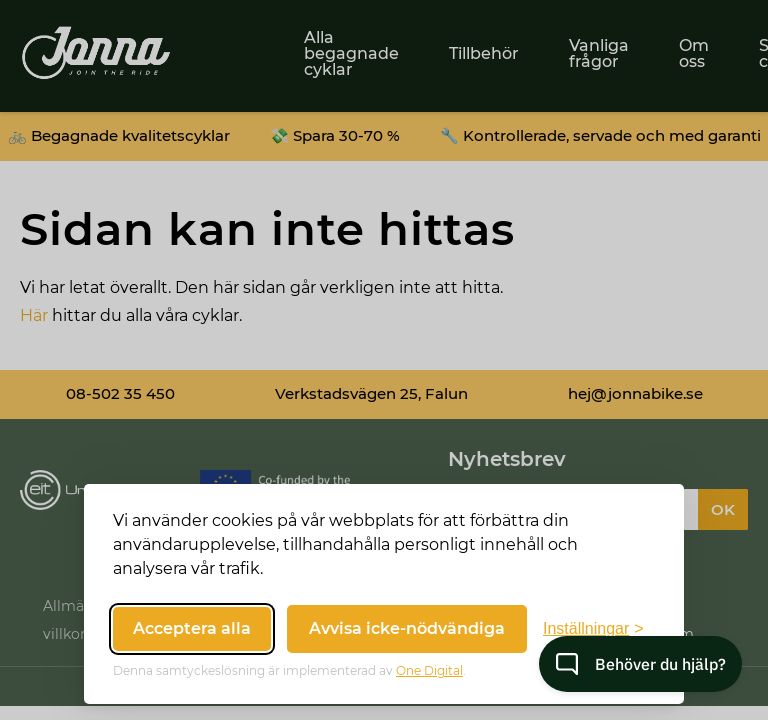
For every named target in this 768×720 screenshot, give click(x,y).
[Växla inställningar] (593, 629)
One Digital (429, 670)
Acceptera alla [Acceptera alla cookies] (192, 628)
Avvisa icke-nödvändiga (407, 628)
